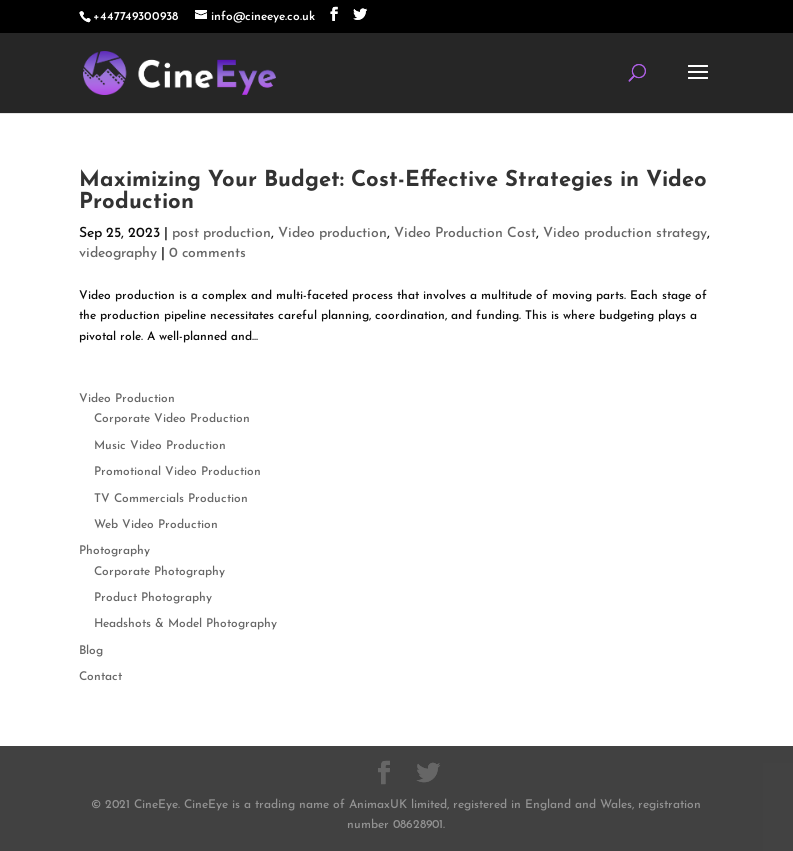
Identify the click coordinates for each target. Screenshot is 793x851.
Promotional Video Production (177, 472)
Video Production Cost (465, 233)
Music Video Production (160, 446)
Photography (114, 551)
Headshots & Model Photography (185, 624)
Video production (332, 233)
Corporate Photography (159, 572)
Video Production (127, 399)
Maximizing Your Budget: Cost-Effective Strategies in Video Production (393, 191)
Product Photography (153, 598)
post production (221, 233)
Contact (100, 677)
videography (118, 253)
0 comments (207, 253)
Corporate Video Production (172, 419)
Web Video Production (156, 525)
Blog (91, 651)
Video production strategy (625, 233)
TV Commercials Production (171, 499)
